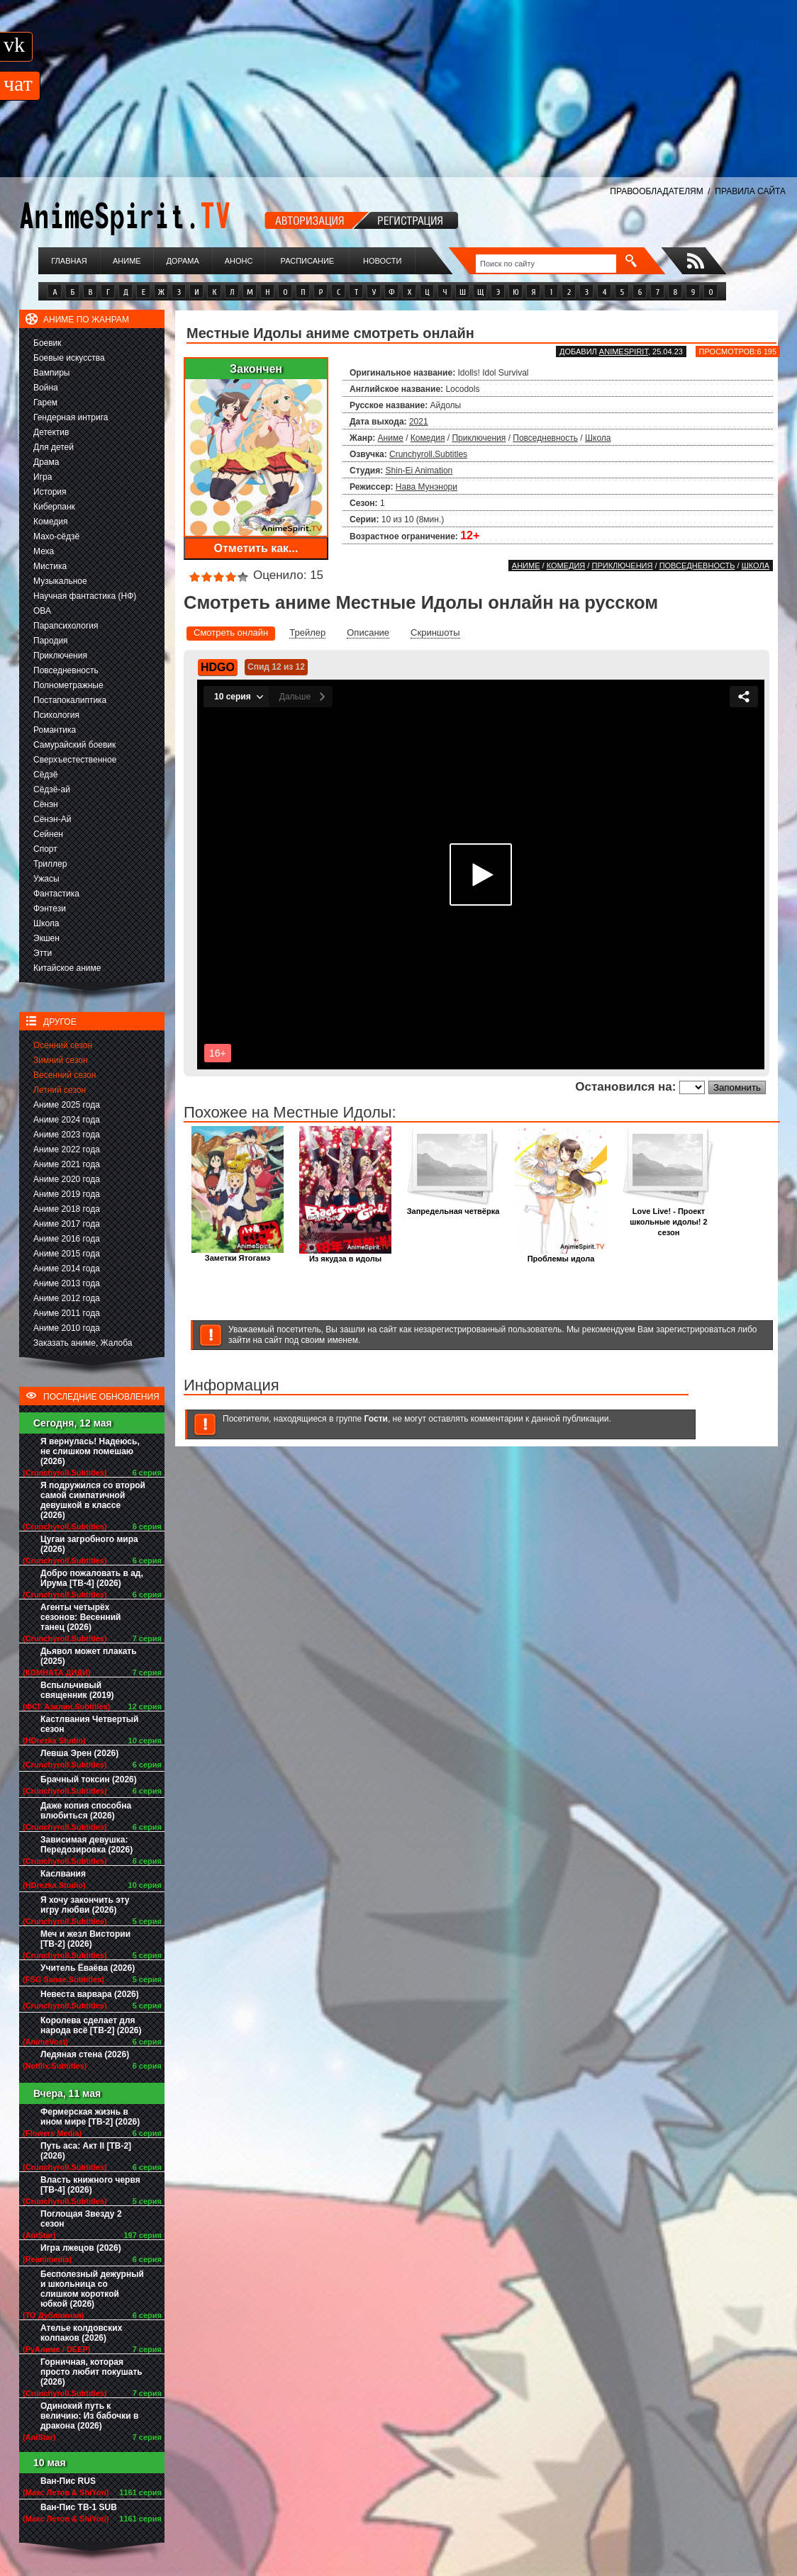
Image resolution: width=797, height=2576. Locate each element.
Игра (42, 477)
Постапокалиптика (69, 700)
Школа (46, 923)
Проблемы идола (561, 1255)
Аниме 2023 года (66, 1135)
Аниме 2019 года (66, 1194)
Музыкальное (60, 581)
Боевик (47, 343)
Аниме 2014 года (66, 1268)
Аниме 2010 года (66, 1328)
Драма (46, 462)
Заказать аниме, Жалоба (83, 1343)
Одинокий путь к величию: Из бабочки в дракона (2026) (89, 2416)
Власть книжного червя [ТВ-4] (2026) (90, 2185)
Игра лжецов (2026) (80, 2248)
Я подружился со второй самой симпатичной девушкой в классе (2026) (92, 1500)
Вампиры (51, 373)
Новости (382, 261)
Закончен (256, 369)
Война (45, 388)
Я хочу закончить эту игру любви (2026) (85, 1905)
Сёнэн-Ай (52, 819)
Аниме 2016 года (66, 1239)
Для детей (53, 447)
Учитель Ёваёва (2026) (87, 1968)
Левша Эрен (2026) (79, 1753)
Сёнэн (45, 804)
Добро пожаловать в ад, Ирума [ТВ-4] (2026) (91, 1578)
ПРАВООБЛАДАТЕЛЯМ (656, 191)
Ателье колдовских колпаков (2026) (81, 2333)
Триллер (50, 864)
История (50, 492)
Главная (69, 261)
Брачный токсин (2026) (88, 1779)
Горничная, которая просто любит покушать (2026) (91, 2372)
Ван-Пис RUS (68, 2481)
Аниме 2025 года (66, 1105)
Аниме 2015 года (66, 1254)
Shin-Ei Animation (419, 471)
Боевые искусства (69, 358)
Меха (43, 551)
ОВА (42, 611)
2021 (418, 422)
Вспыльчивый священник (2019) (77, 1690)
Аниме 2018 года (66, 1209)
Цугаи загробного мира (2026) (89, 1544)
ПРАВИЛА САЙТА (750, 191)
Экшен (46, 938)
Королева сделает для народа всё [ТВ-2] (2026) (91, 2025)
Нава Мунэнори (426, 487)
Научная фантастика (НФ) (84, 596)
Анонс (239, 261)
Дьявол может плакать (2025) (88, 1656)
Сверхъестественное (74, 760)
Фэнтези (49, 908)
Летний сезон (59, 1090)
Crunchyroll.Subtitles (428, 454)
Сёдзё (45, 775)
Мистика (50, 566)
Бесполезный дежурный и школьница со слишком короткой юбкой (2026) (92, 2289)
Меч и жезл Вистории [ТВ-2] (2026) (85, 1939)
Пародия (50, 641)
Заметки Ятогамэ (237, 1254)
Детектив (51, 432)
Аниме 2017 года (66, 1224)
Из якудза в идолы (345, 1255)
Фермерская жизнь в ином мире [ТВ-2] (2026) (90, 2117)
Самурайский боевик (74, 745)
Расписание (308, 261)
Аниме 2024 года (66, 1120)
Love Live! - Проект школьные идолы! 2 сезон (669, 1218)
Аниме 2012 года (66, 1298)
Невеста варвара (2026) (89, 1994)
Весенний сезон (64, 1075)
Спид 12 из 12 (276, 667)
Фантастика (56, 894)
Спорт (45, 849)
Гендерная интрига (70, 417)
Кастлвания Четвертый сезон (89, 1724)
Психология (56, 715)
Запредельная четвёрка (453, 1207)
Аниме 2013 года (66, 1283)
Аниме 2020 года (66, 1179)
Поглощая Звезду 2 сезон (81, 2219)
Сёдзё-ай (51, 789)
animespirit (623, 351)
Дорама (182, 261)
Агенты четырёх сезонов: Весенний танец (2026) (80, 1617)
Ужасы (46, 879)
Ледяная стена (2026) (84, 2054)
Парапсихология (66, 626)
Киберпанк (54, 507)
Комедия (50, 522)
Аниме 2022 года (66, 1149)
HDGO (218, 667)
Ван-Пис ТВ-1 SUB (78, 2507)
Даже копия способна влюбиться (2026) (85, 1811)
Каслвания (63, 1874)
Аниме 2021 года (66, 1164)
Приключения (60, 655)
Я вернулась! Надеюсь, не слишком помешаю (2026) (90, 1451)
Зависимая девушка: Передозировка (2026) (86, 1845)
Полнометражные (68, 685)
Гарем (45, 402)
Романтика (54, 730)
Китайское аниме (67, 968)
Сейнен (48, 834)
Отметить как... (256, 548)
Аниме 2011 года (66, 1313)
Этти (42, 953)
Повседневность (66, 670)
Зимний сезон (60, 1060)
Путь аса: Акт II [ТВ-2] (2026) (85, 2151)
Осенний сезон (62, 1045)
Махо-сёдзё (56, 536)
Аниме (127, 261)
